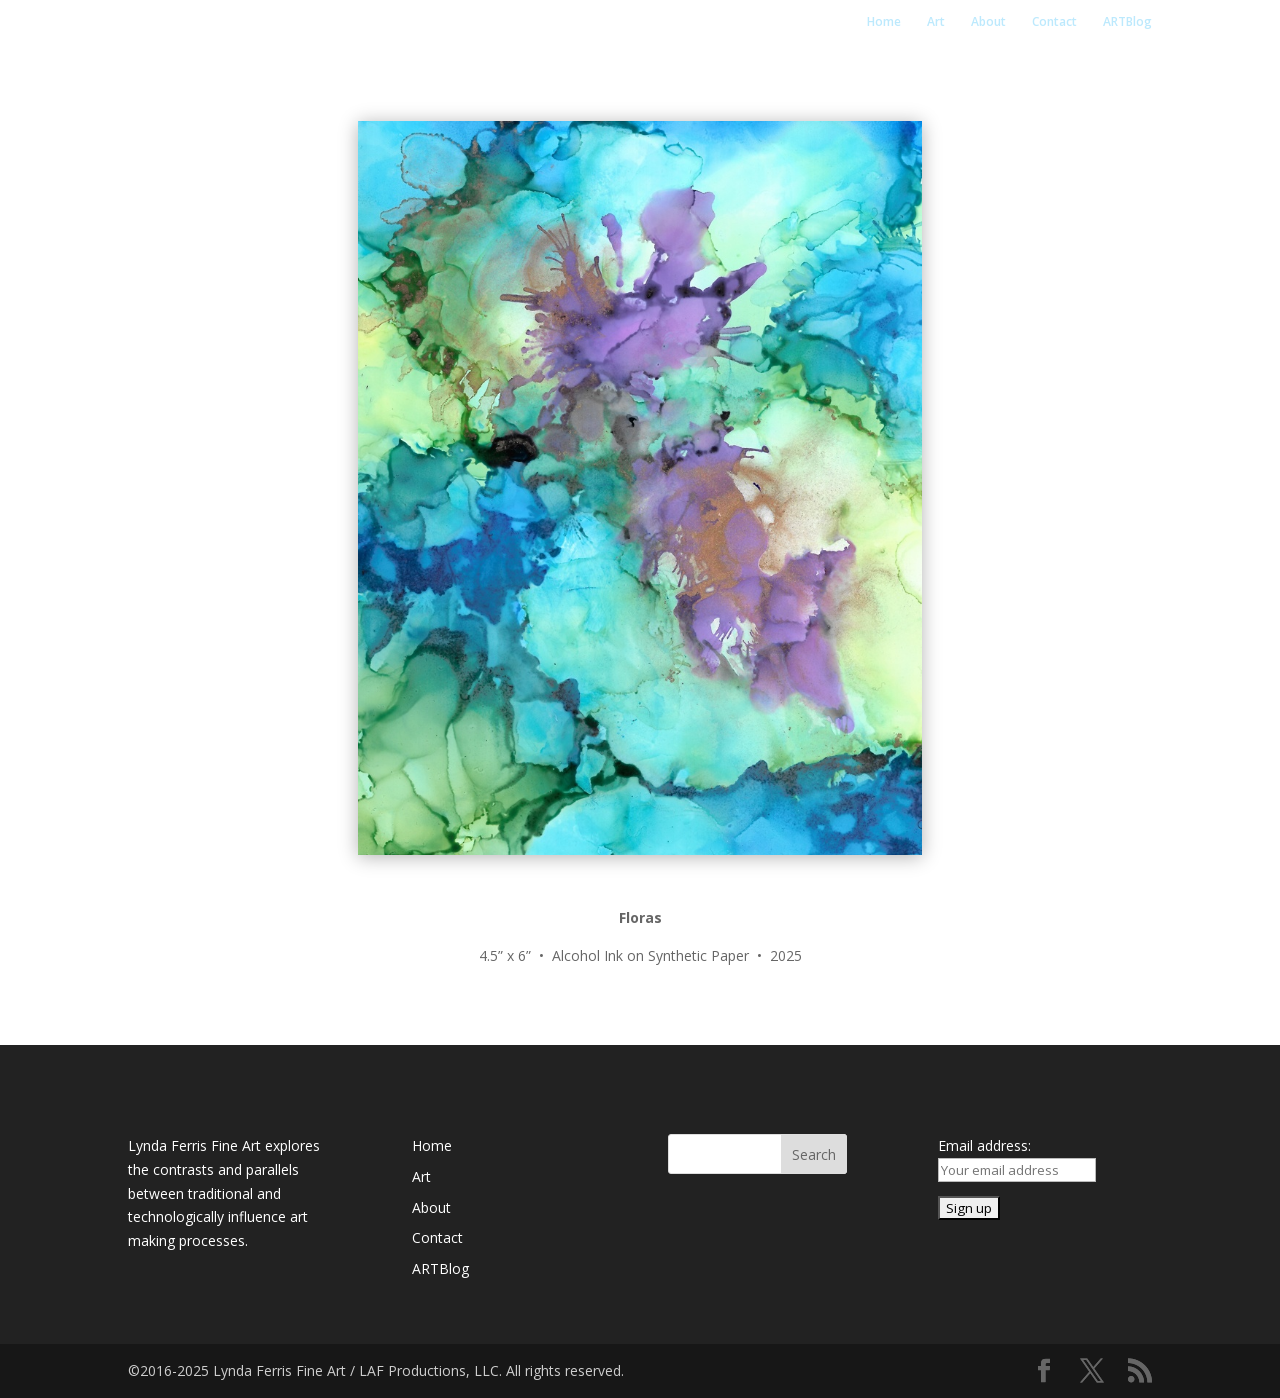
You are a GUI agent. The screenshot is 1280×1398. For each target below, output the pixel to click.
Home (884, 22)
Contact (1054, 22)
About (988, 22)
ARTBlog (1127, 22)
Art (936, 22)
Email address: (984, 1145)
